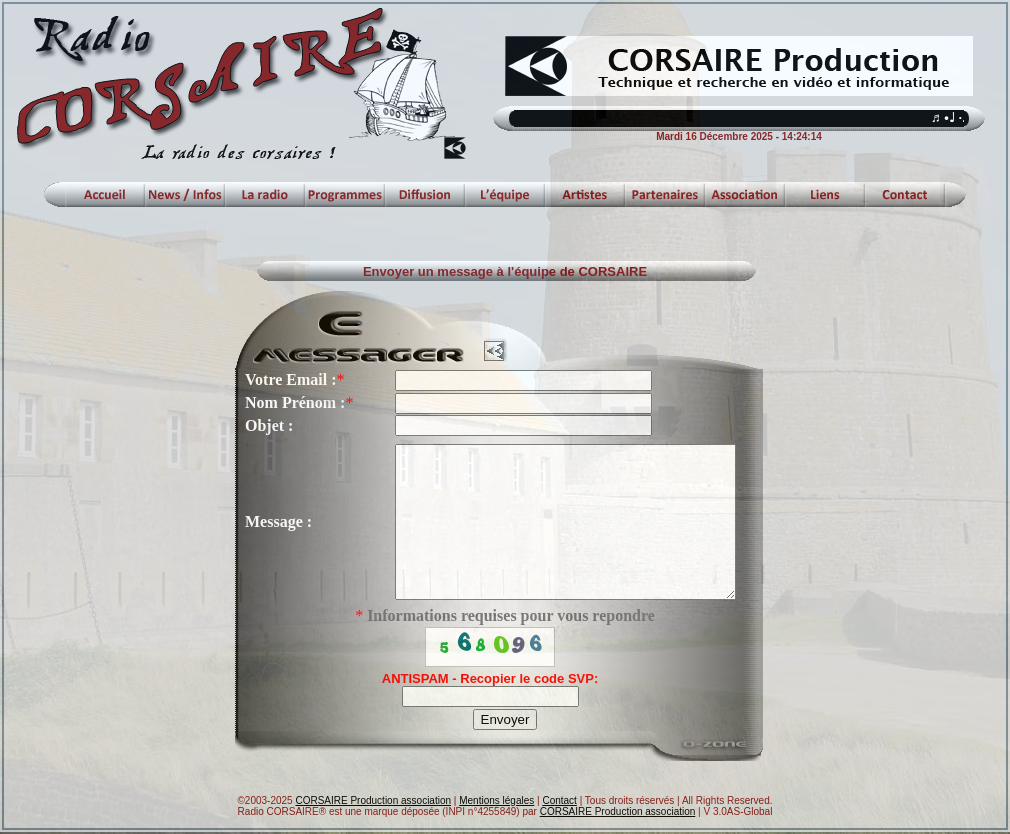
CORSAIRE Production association (373, 802)
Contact (559, 802)
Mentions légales (496, 802)
